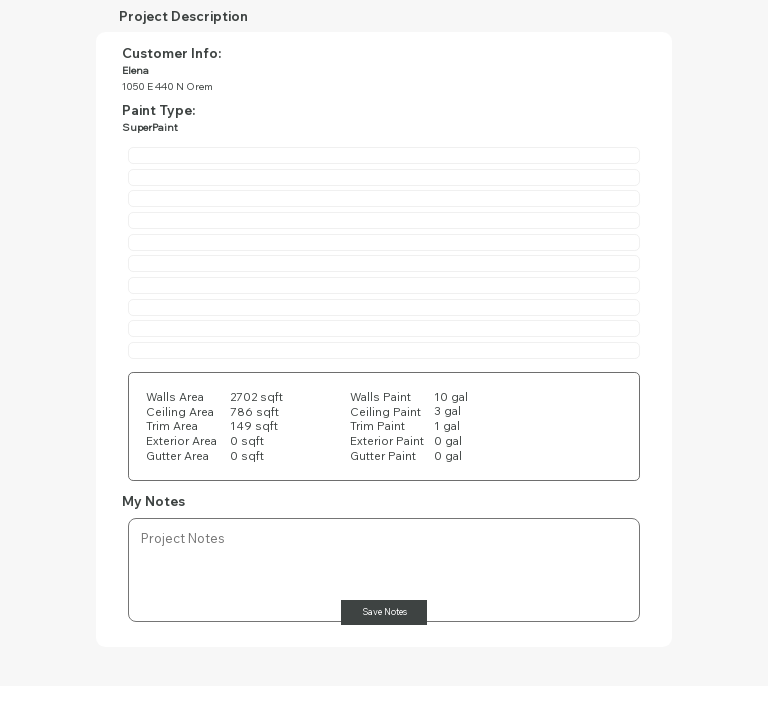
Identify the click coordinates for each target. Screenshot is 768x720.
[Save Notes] (383, 612)
